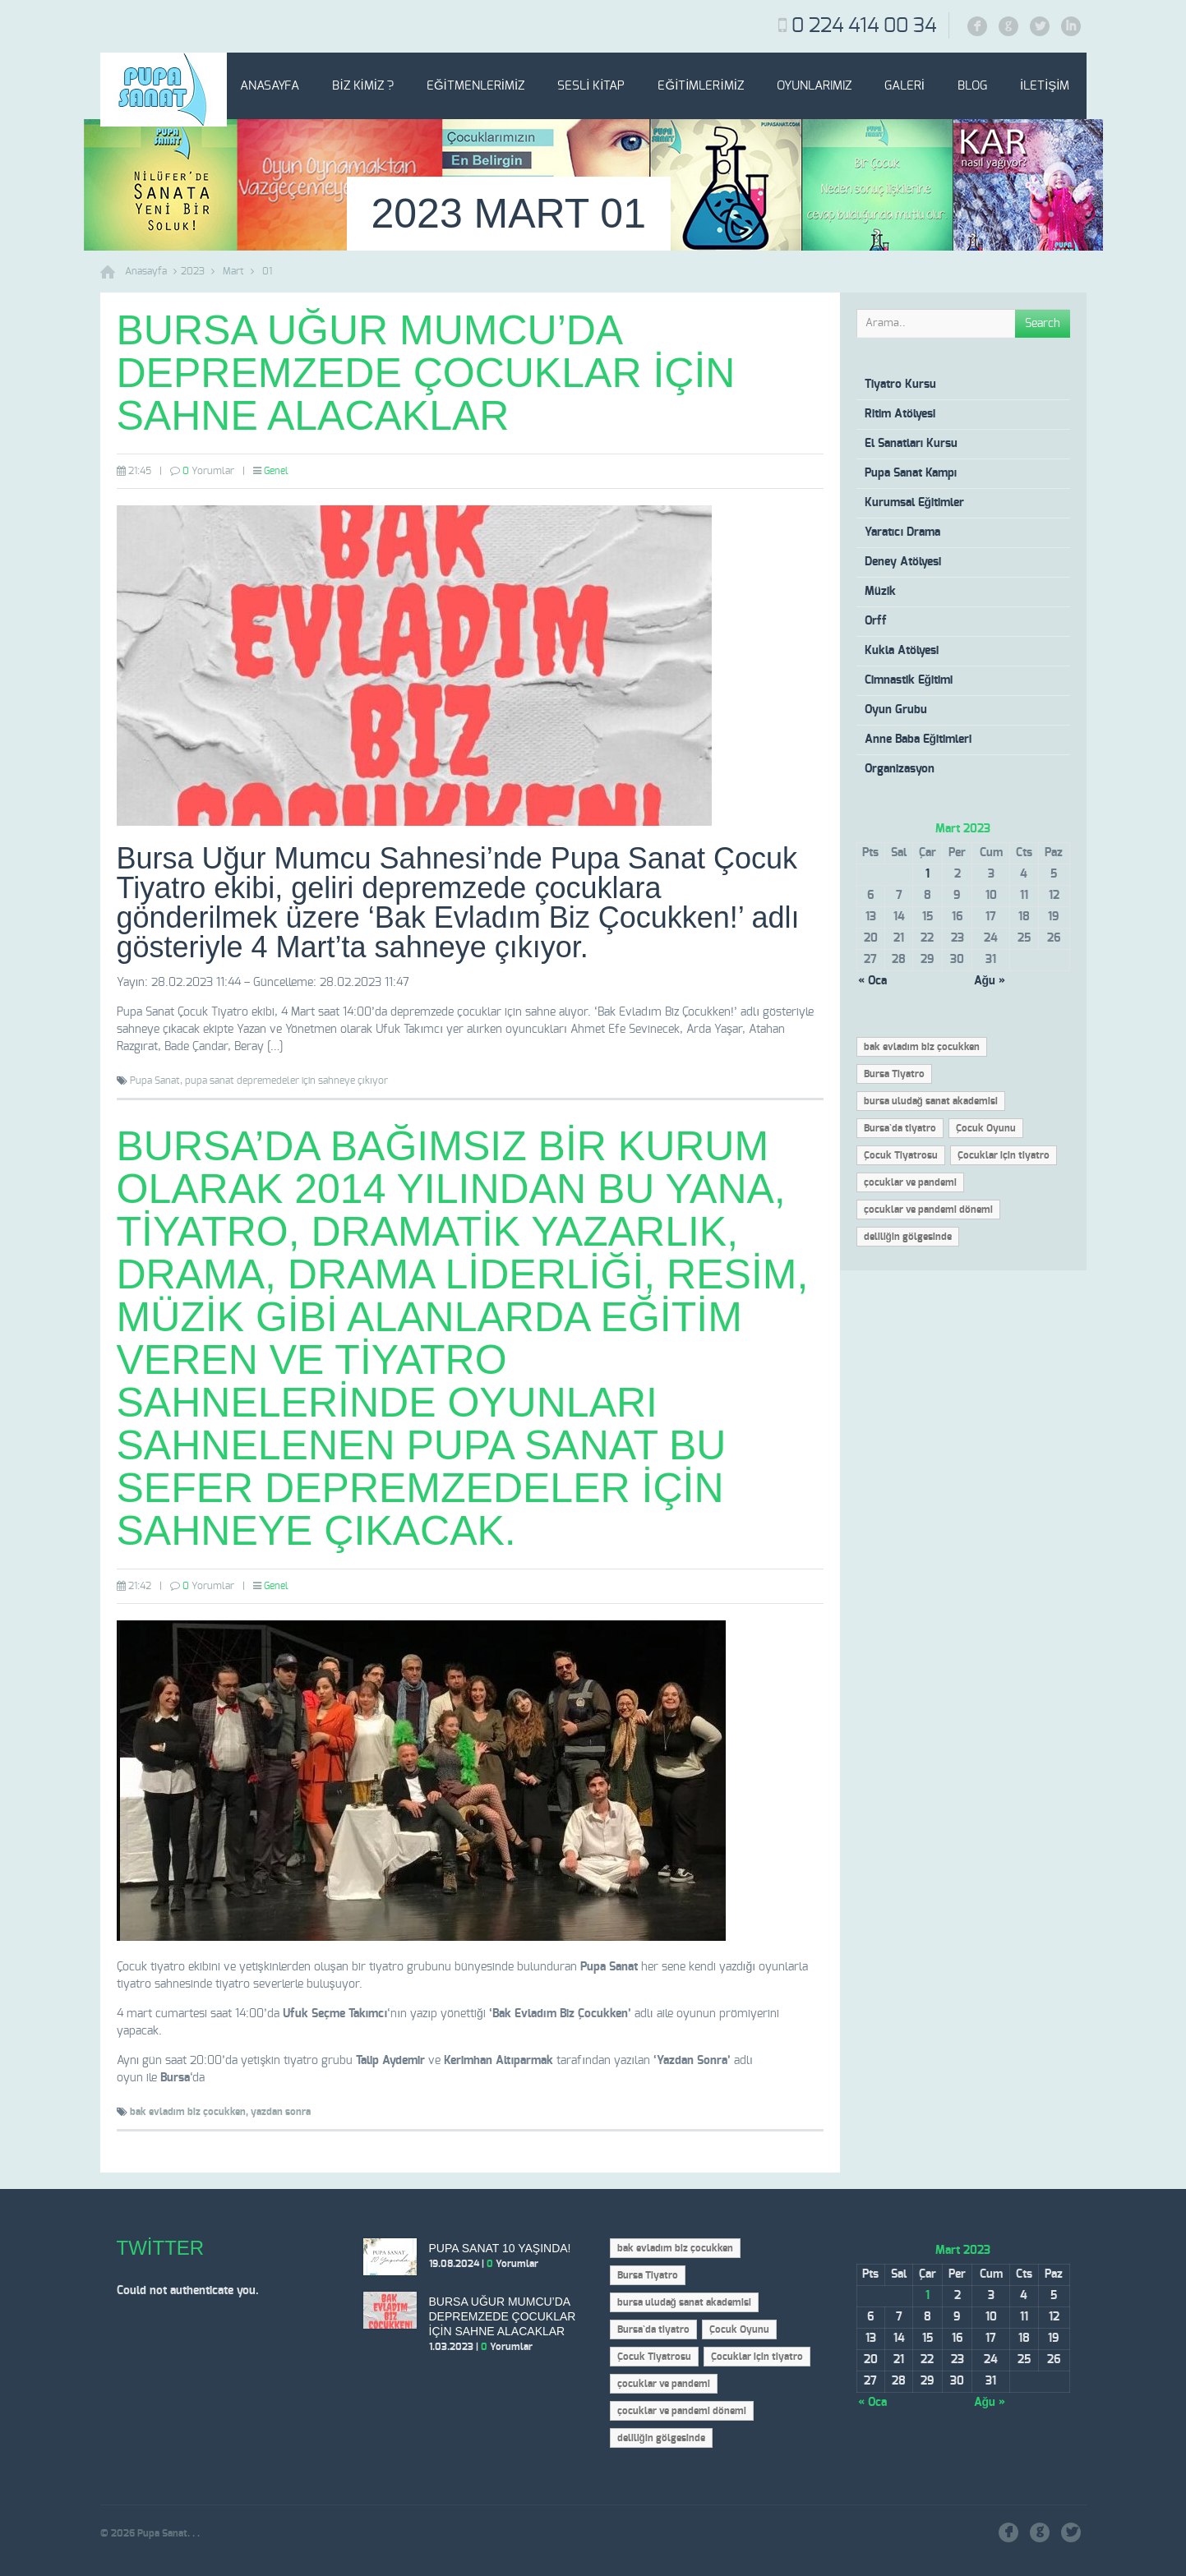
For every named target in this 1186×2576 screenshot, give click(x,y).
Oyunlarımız (814, 86)
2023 (193, 271)
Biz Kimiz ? (363, 86)
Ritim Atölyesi (900, 414)
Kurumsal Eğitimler (915, 503)
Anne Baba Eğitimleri (918, 739)
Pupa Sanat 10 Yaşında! (500, 2248)
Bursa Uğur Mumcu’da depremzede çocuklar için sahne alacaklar (426, 373)
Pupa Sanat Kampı (911, 473)
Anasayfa (269, 86)
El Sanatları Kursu (911, 443)
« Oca (872, 981)
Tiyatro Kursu (900, 384)
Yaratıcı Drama (903, 532)
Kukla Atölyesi (902, 651)
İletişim (1045, 86)
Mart (233, 271)
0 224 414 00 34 (863, 26)
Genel (276, 471)
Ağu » (990, 981)
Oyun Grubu (896, 710)
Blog (972, 86)
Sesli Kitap (591, 86)
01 (267, 271)
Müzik (880, 591)
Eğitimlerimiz (700, 86)
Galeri (904, 86)
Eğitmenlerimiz (475, 86)
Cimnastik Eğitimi (909, 680)
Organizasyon (899, 769)
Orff (876, 621)
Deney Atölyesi (903, 562)
